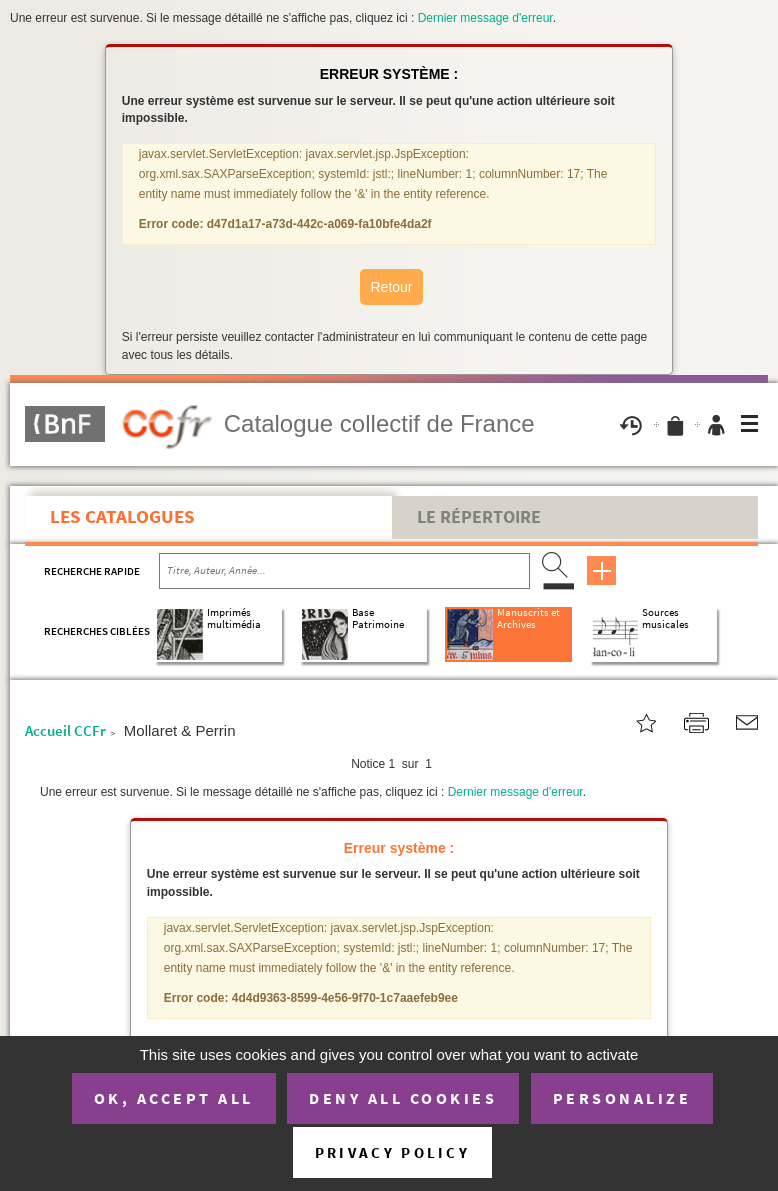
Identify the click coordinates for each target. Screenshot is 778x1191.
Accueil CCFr (65, 730)
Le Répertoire (479, 517)
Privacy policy (392, 1152)
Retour (391, 287)
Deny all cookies (403, 1098)
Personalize (622, 1098)
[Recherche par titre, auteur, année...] (344, 571)
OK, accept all (174, 1098)
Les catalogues (122, 516)
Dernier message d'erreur (485, 18)
